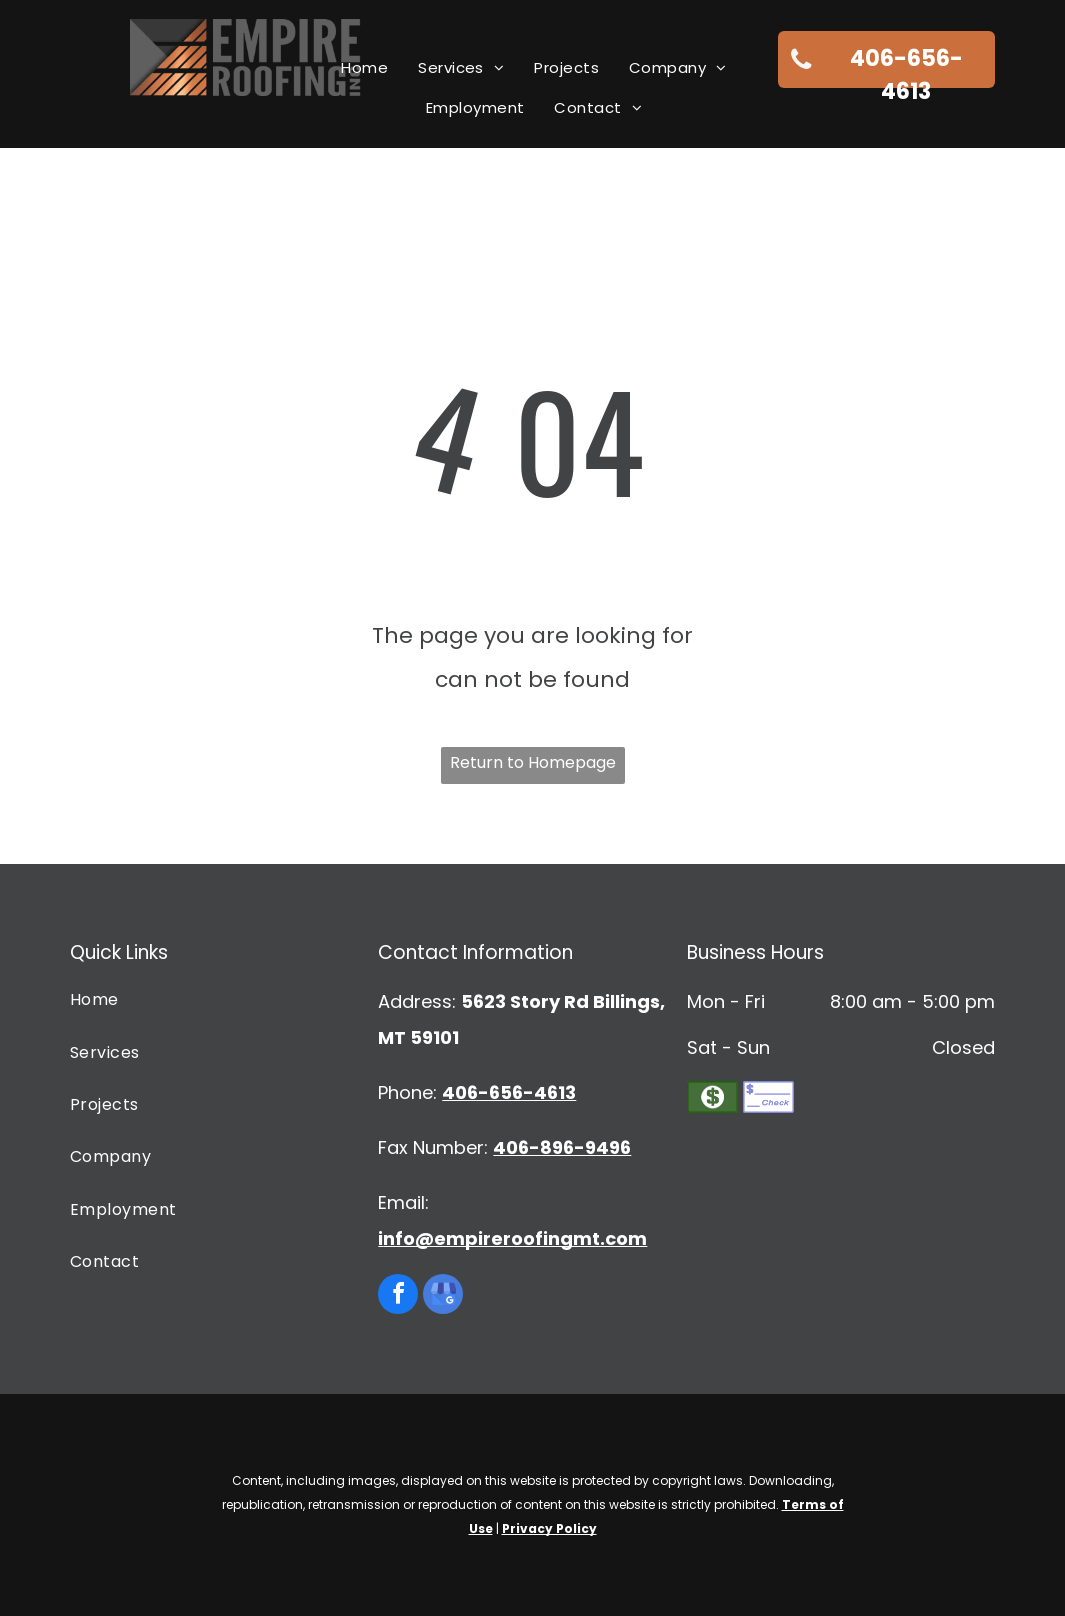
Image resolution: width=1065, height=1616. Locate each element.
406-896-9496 (562, 1147)
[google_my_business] (443, 1296)
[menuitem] (364, 68)
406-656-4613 (509, 1092)
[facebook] (398, 1296)
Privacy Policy (549, 1528)
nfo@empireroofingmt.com (515, 1238)
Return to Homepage (533, 762)
